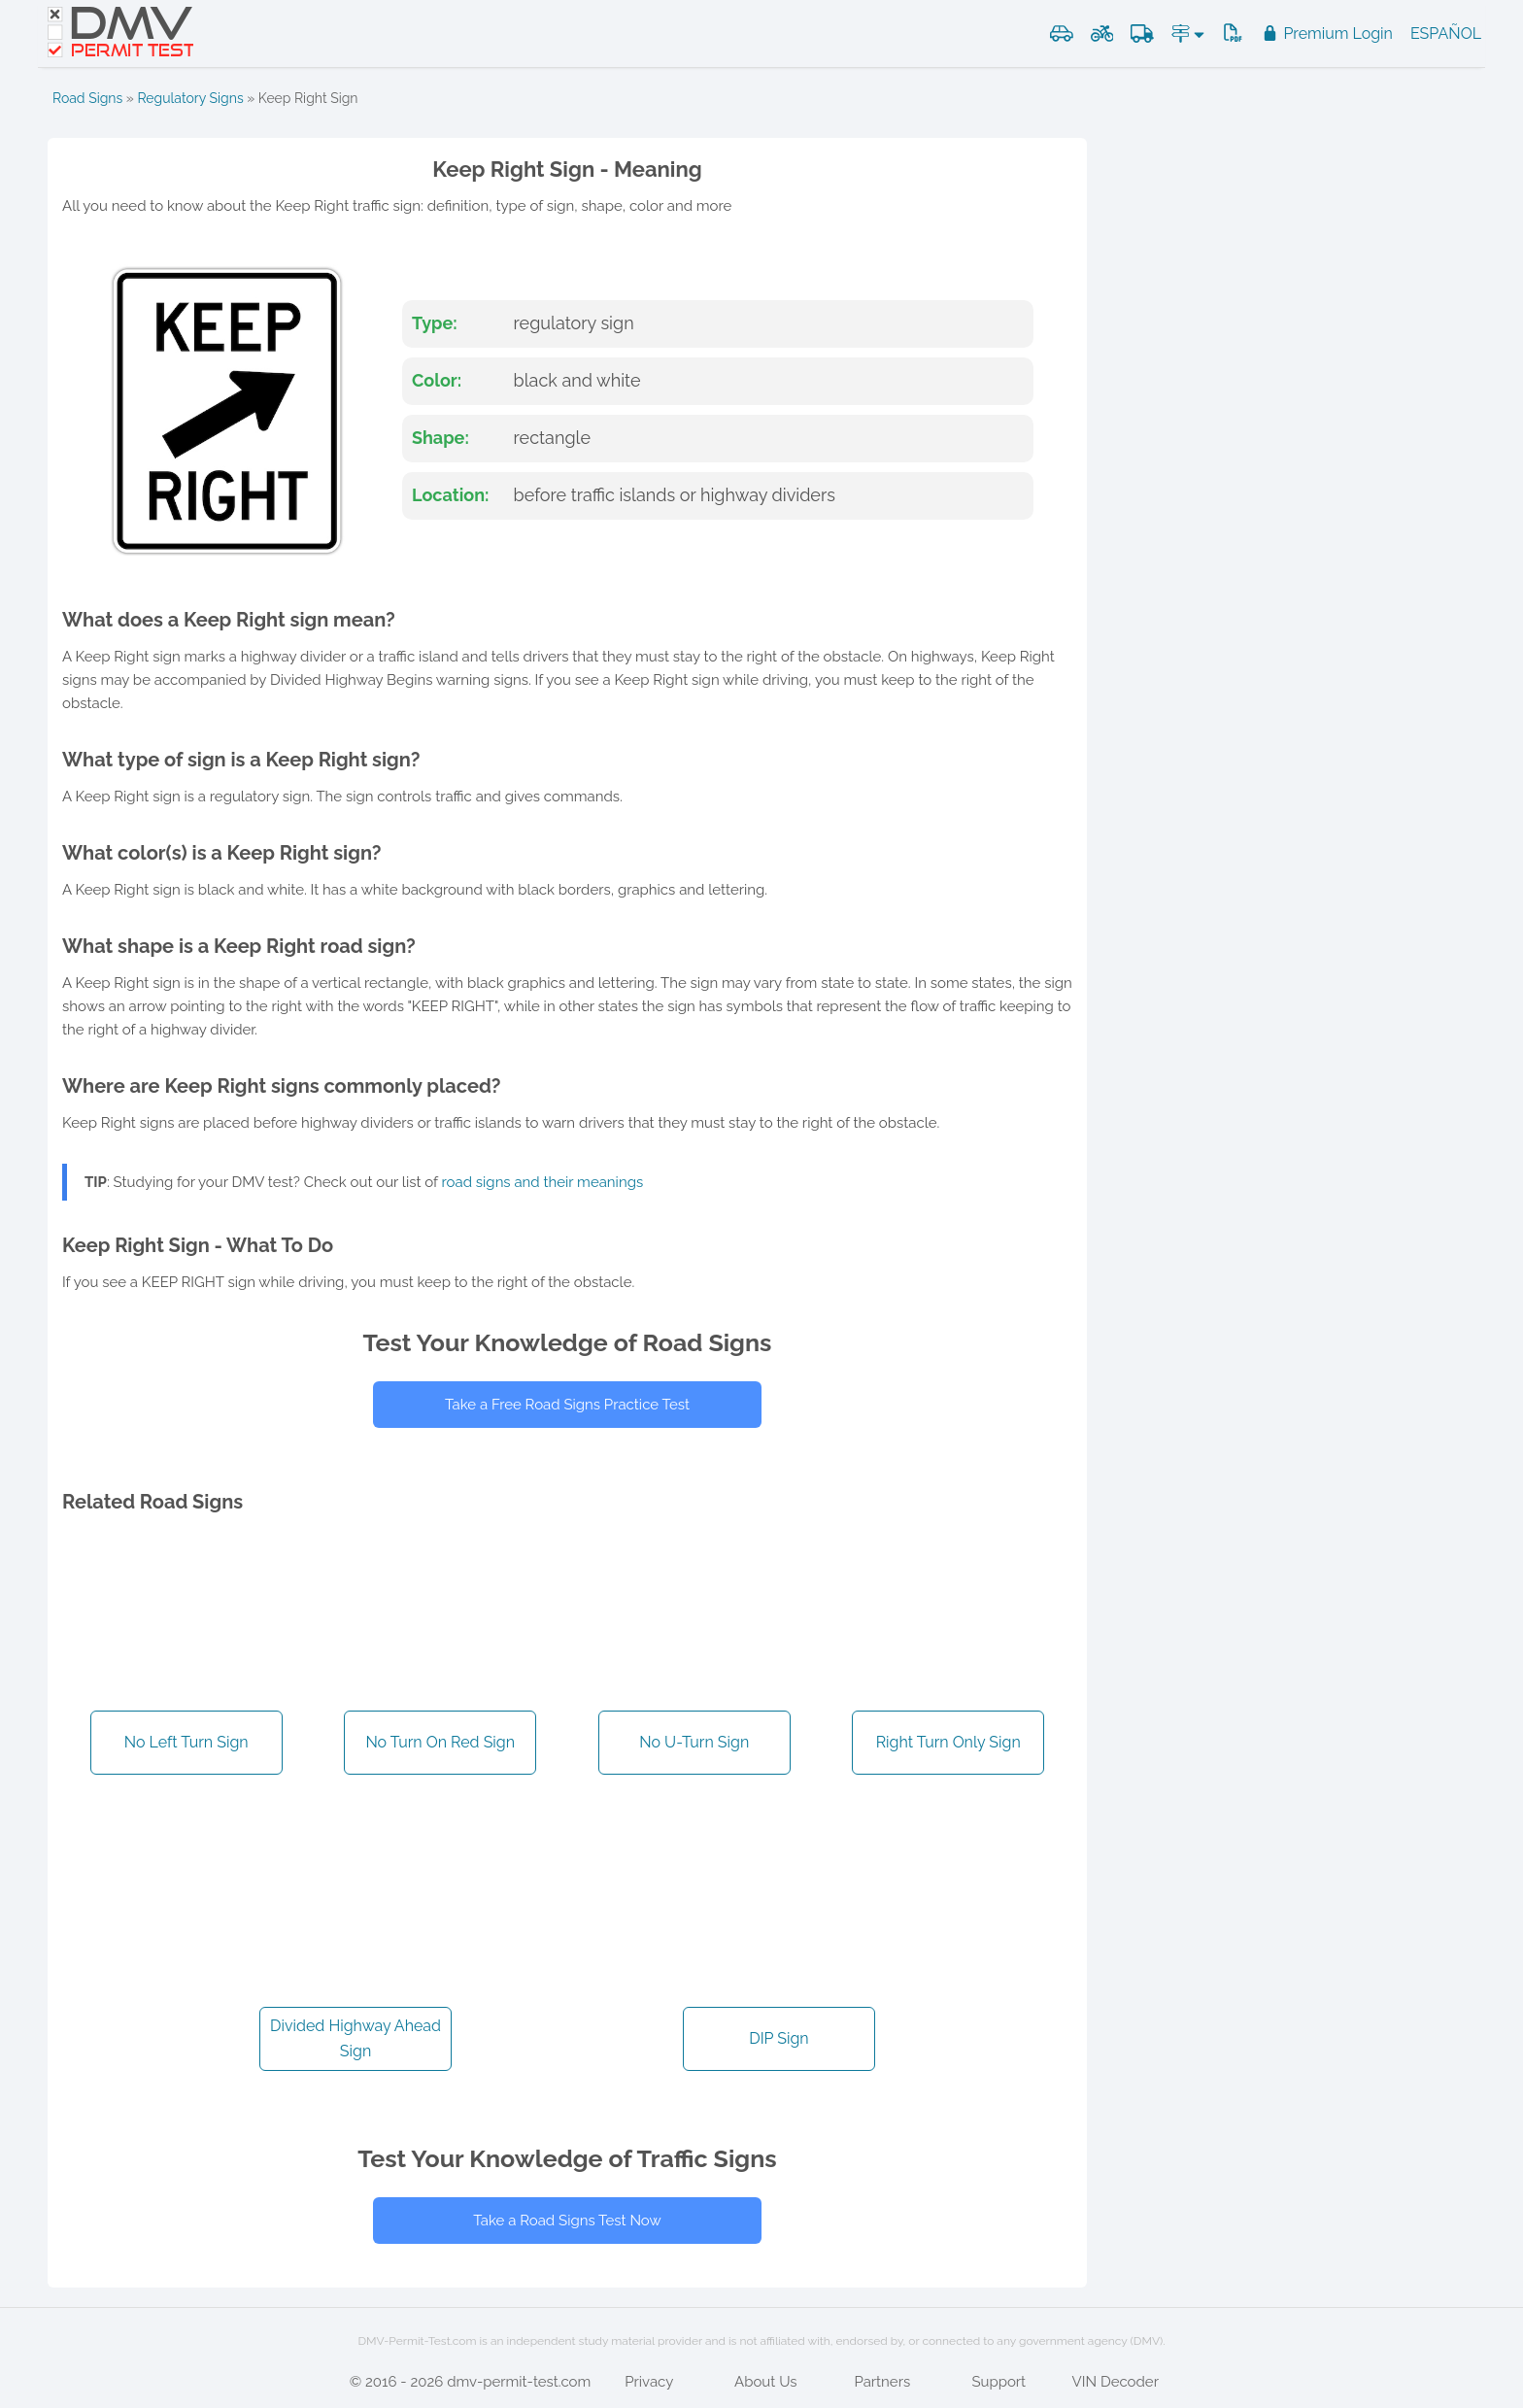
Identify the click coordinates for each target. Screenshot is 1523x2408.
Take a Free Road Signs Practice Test (567, 1404)
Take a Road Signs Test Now (566, 2220)
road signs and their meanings (543, 1182)
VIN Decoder (1115, 2382)
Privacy (649, 2382)
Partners (882, 2382)
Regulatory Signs (190, 98)
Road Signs (87, 98)
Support (998, 2382)
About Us (765, 2382)
